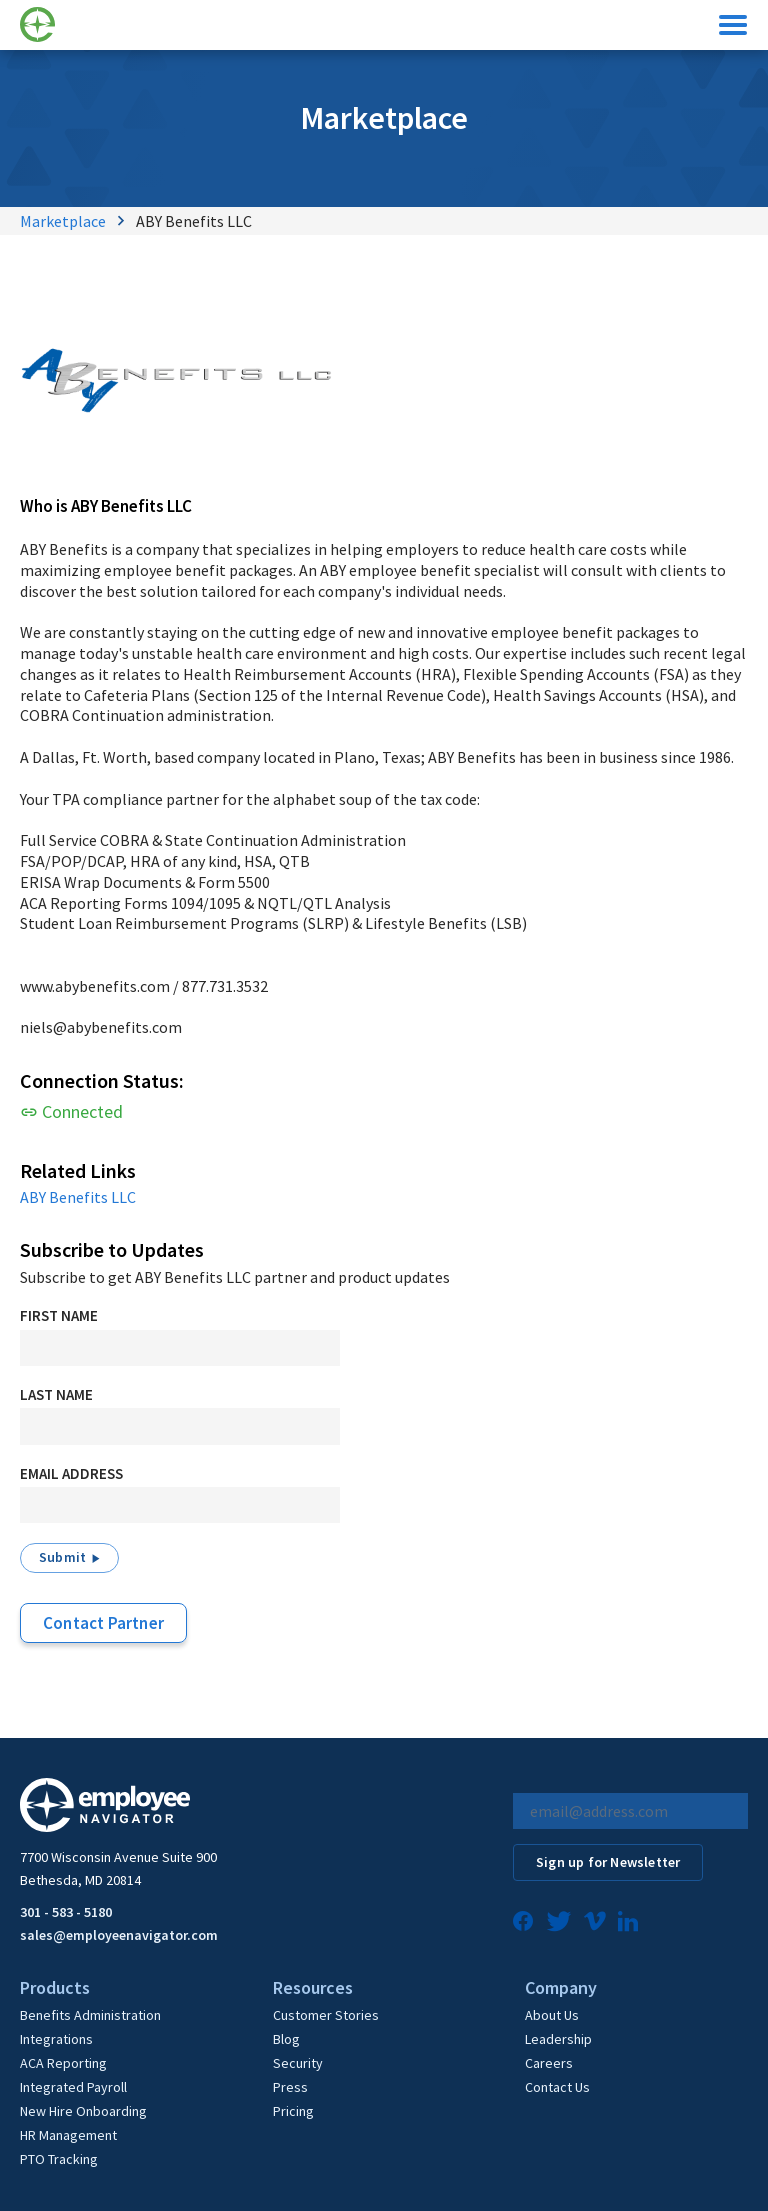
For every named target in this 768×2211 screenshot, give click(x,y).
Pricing (293, 2111)
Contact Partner (103, 1623)
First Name (59, 1315)
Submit (62, 1557)
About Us (552, 2015)
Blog (286, 2039)
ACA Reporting (63, 2063)
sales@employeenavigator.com (119, 1935)
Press (290, 2087)
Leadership (558, 2039)
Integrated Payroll (73, 2087)
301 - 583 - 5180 (66, 1912)
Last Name (56, 1394)
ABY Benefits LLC (78, 1197)
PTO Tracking (59, 2159)
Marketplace (63, 221)
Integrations (56, 2039)
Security (298, 2063)
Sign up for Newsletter (608, 1862)
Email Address (71, 1473)
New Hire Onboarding (83, 2111)
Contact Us (557, 2087)
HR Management (68, 2135)
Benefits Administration (90, 2015)
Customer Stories (326, 2015)
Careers (549, 2063)
